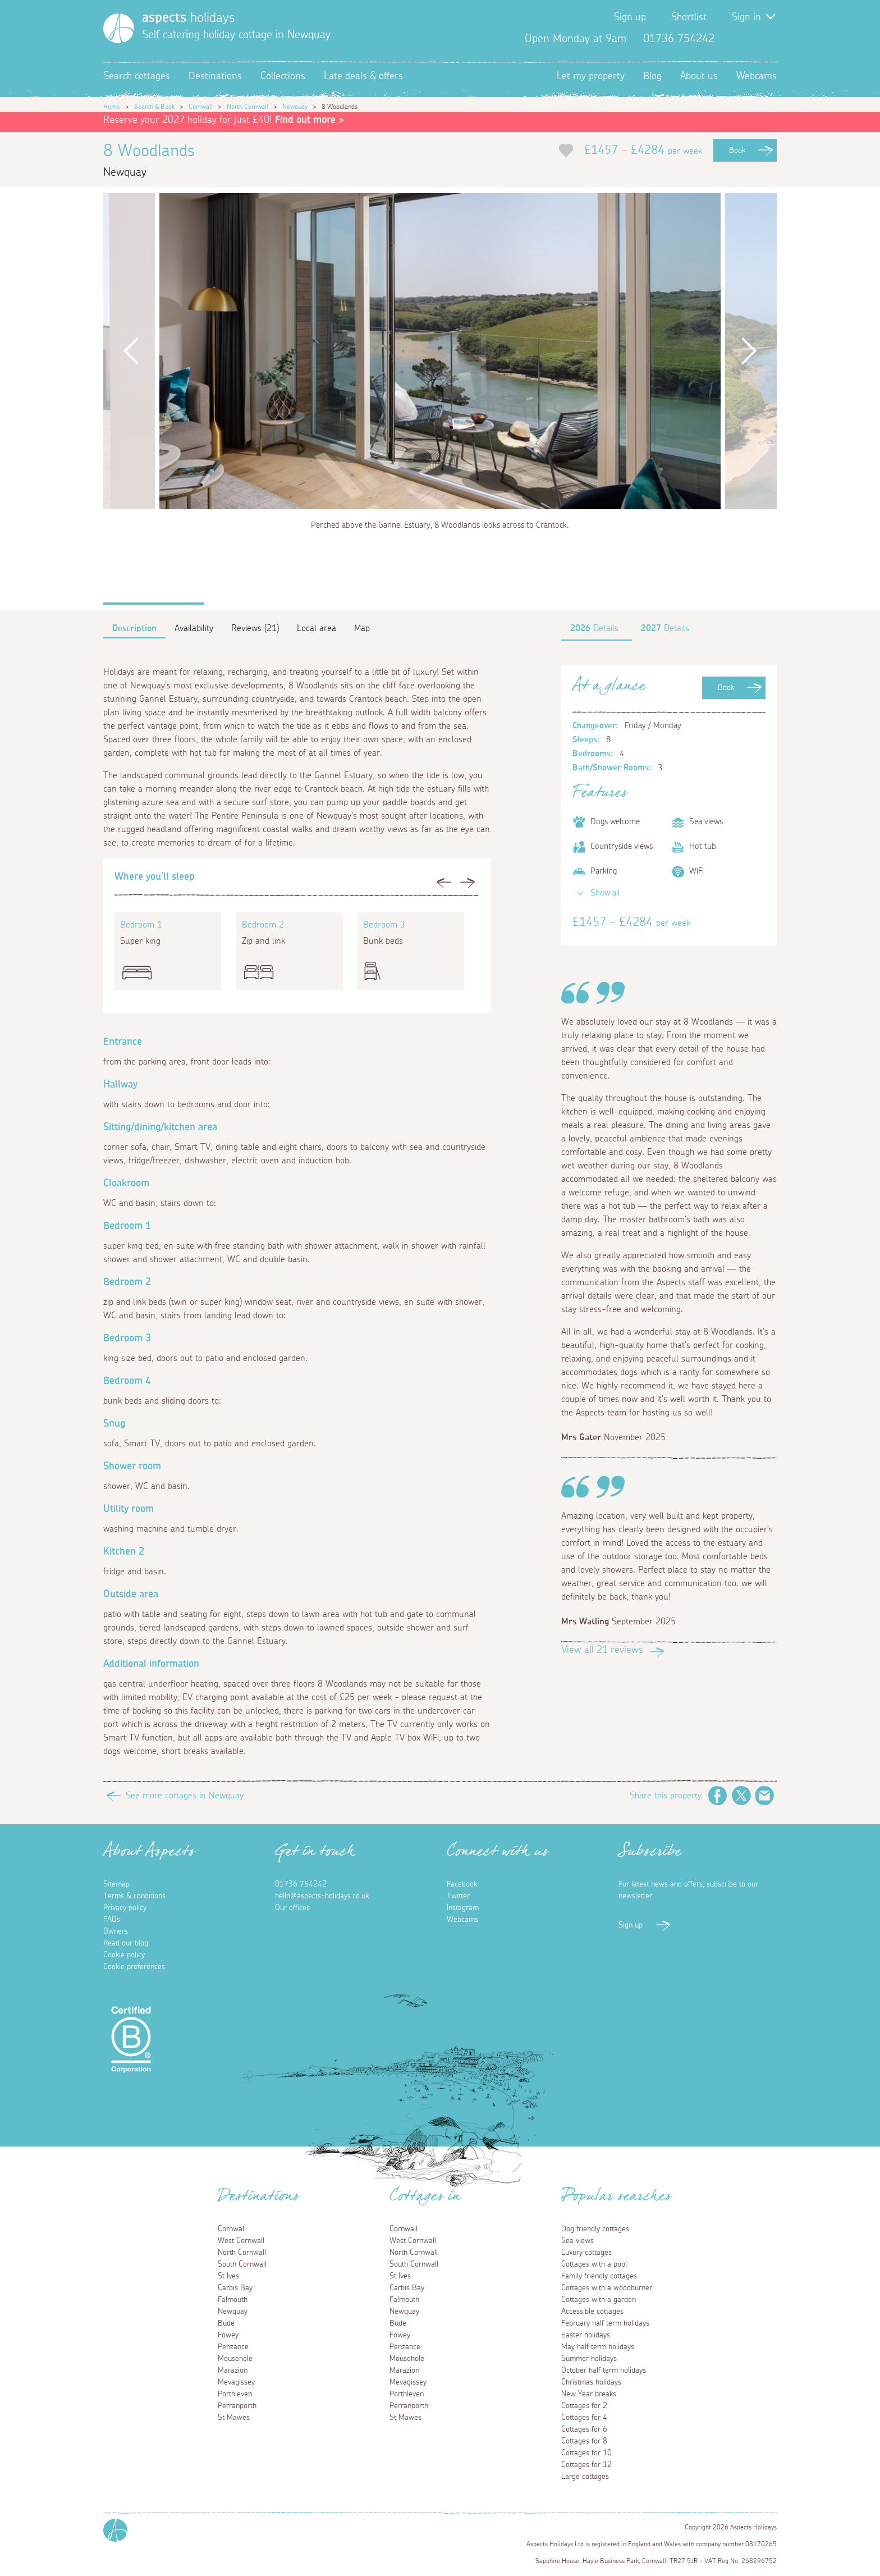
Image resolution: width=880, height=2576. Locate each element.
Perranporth (237, 2406)
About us (699, 76)
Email (764, 1795)
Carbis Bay (235, 2288)
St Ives (228, 2276)
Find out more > (309, 120)
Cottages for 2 (584, 2406)
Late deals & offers (363, 76)
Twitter (750, 38)
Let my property (591, 76)
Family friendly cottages (599, 2276)
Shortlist (689, 17)
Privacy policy (124, 1908)
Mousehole (235, 2359)
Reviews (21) (255, 628)
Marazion (232, 2370)
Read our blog (125, 1943)
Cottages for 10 (586, 2453)
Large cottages (585, 2477)
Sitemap (116, 1884)
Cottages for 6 (584, 2429)
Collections (282, 76)
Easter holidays (585, 2335)
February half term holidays (605, 2323)
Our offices (292, 1908)
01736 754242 (301, 1884)
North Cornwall (247, 106)
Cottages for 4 (584, 2418)
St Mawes (234, 2418)
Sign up (630, 17)
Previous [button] (131, 351)
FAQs (111, 1920)
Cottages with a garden (598, 2300)
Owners (115, 1931)
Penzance (233, 2347)
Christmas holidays (591, 2382)
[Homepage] (118, 28)
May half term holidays (597, 2347)
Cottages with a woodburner (606, 2288)
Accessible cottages (592, 2311)
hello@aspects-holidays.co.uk (322, 1896)
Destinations (215, 76)
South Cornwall (242, 2264)
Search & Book (154, 106)
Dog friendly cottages (595, 2229)
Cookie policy (124, 1955)
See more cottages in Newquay (185, 1795)
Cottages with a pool (594, 2264)
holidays (188, 18)
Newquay (295, 106)
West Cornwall (241, 2241)
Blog (652, 76)
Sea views (577, 2241)
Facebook (732, 38)
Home (111, 106)
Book (737, 150)
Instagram (767, 38)
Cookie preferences (134, 1967)
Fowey (228, 2335)
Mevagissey (236, 2382)
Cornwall (201, 106)
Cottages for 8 (584, 2441)
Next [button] (749, 351)
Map (362, 628)
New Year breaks (588, 2394)
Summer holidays (589, 2359)
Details (594, 628)
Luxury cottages (586, 2253)
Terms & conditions (134, 1896)
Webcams (756, 76)
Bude (226, 2323)
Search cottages (136, 76)
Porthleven (235, 2394)
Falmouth (232, 2300)
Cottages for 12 (586, 2465)
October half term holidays (603, 2370)
